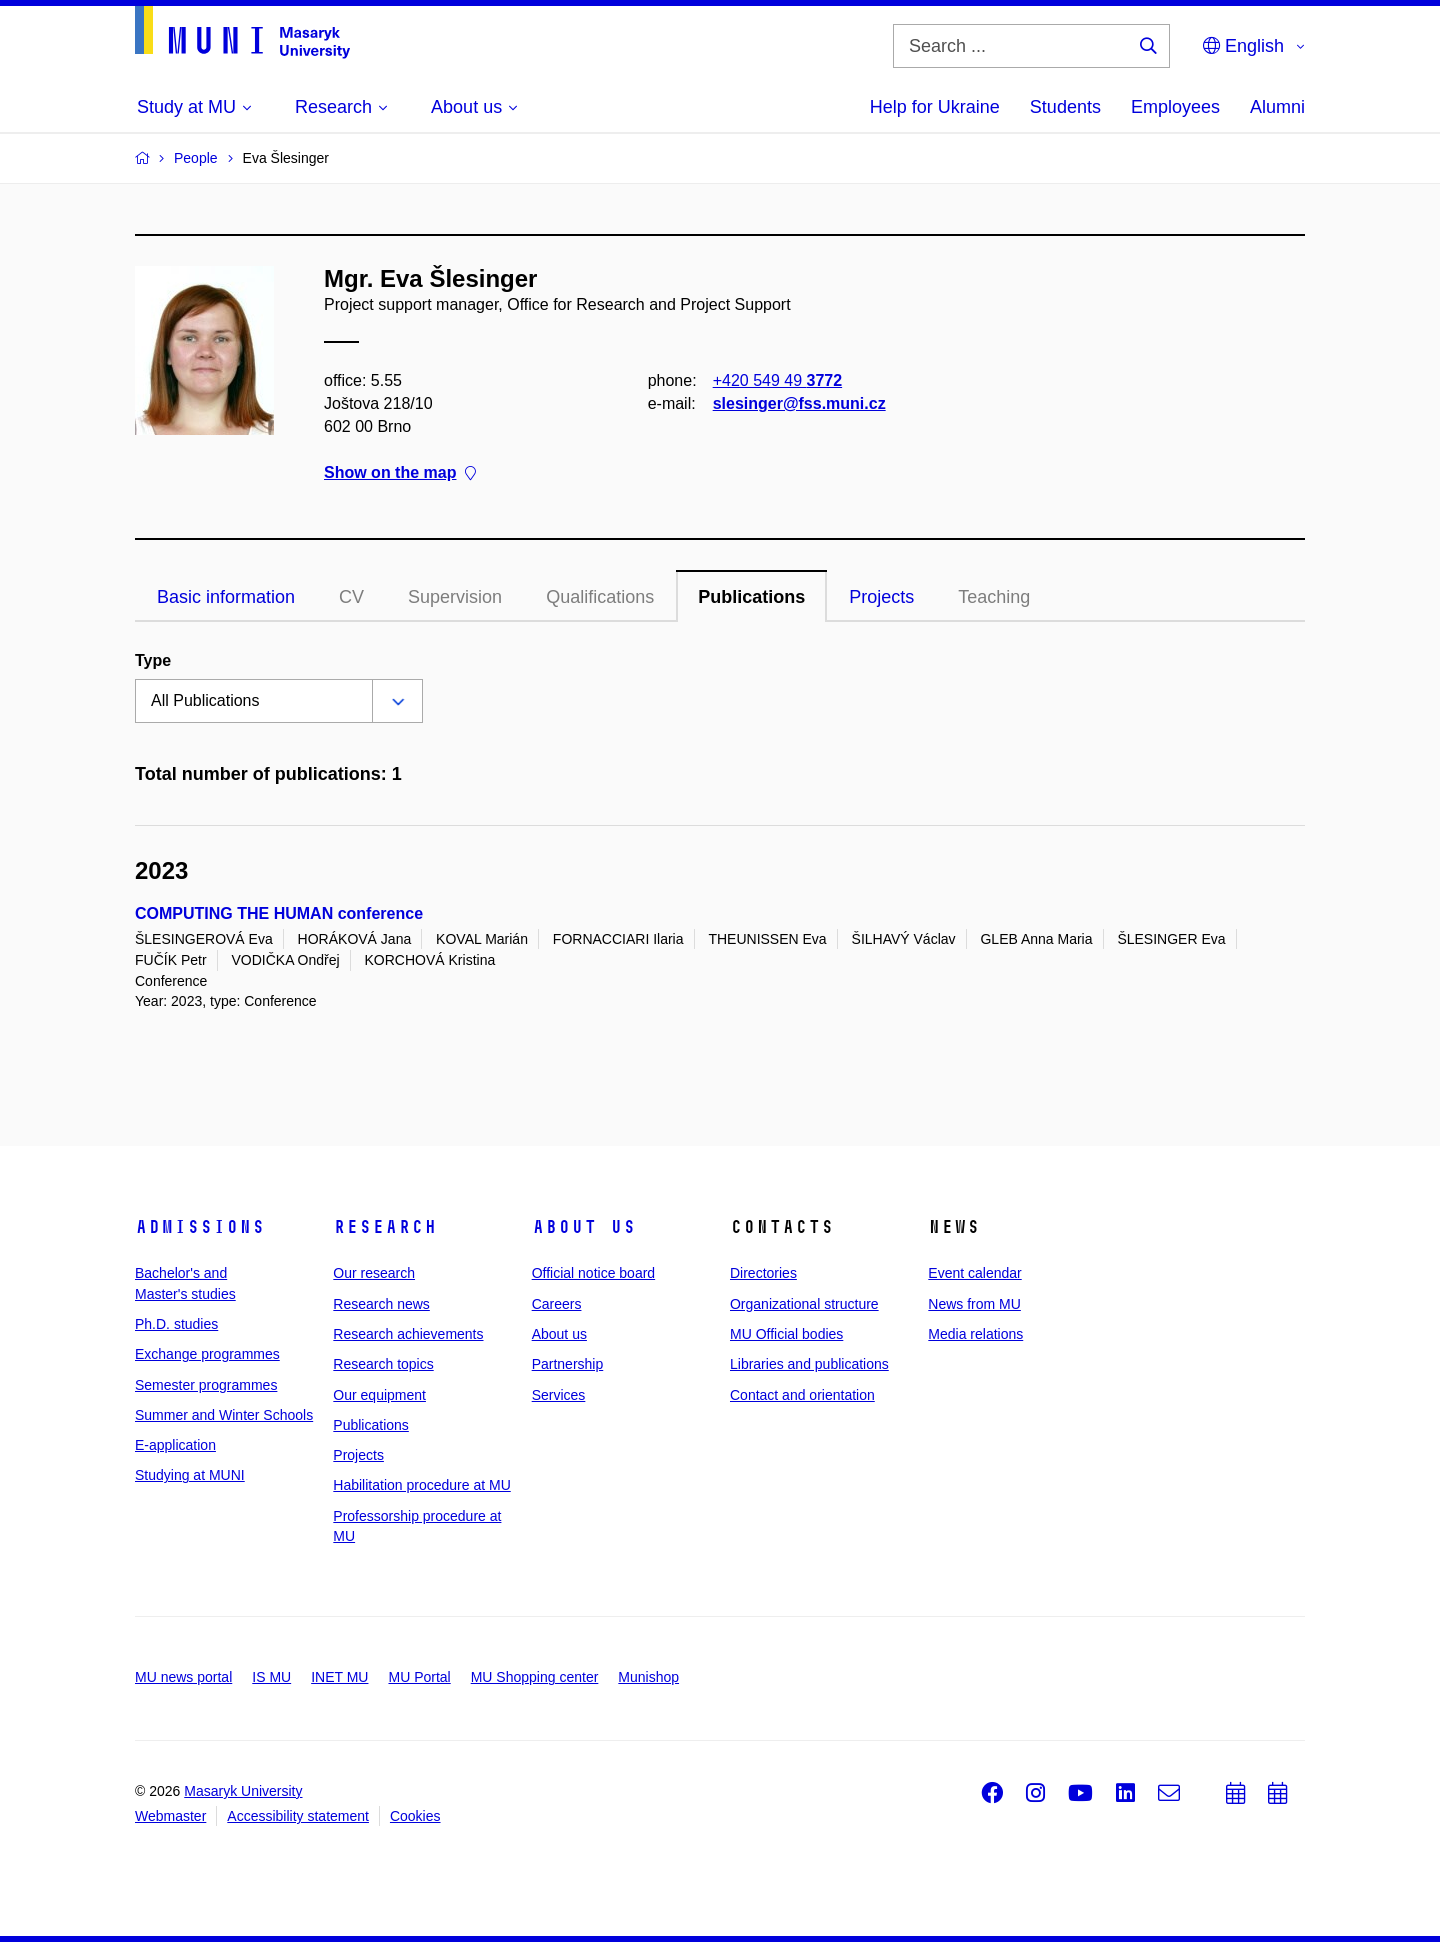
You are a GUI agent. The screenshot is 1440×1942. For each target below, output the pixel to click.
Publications (751, 597)
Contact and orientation (802, 1395)
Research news (381, 1304)
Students (1065, 107)
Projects (881, 597)
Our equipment (379, 1395)
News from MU (974, 1304)
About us (584, 1227)
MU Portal (419, 1677)
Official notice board (593, 1273)
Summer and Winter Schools (224, 1415)
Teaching (994, 597)
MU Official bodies (786, 1334)
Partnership (568, 1364)
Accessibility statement (298, 1816)
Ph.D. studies (176, 1324)
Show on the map (400, 473)
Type (153, 660)
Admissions (200, 1227)
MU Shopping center (535, 1677)
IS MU (271, 1677)
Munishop (648, 1677)
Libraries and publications (809, 1364)
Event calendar (974, 1273)
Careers (557, 1304)
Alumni (1277, 107)
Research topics (383, 1364)
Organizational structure (804, 1304)
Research (385, 1227)
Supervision (455, 597)
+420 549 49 (777, 380)
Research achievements (408, 1334)
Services (559, 1395)
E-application (175, 1445)
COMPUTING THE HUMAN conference (279, 913)
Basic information (226, 597)
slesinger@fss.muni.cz (799, 403)
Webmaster (170, 1816)
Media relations (975, 1334)
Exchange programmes (207, 1354)
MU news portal (183, 1677)
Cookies (415, 1816)
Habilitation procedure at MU (421, 1485)
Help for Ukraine (935, 107)
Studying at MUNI (190, 1475)
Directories (763, 1273)
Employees (1175, 107)
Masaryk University (243, 1791)
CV (351, 597)
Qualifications (600, 597)
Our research (374, 1273)
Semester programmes (206, 1385)
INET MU (339, 1677)
